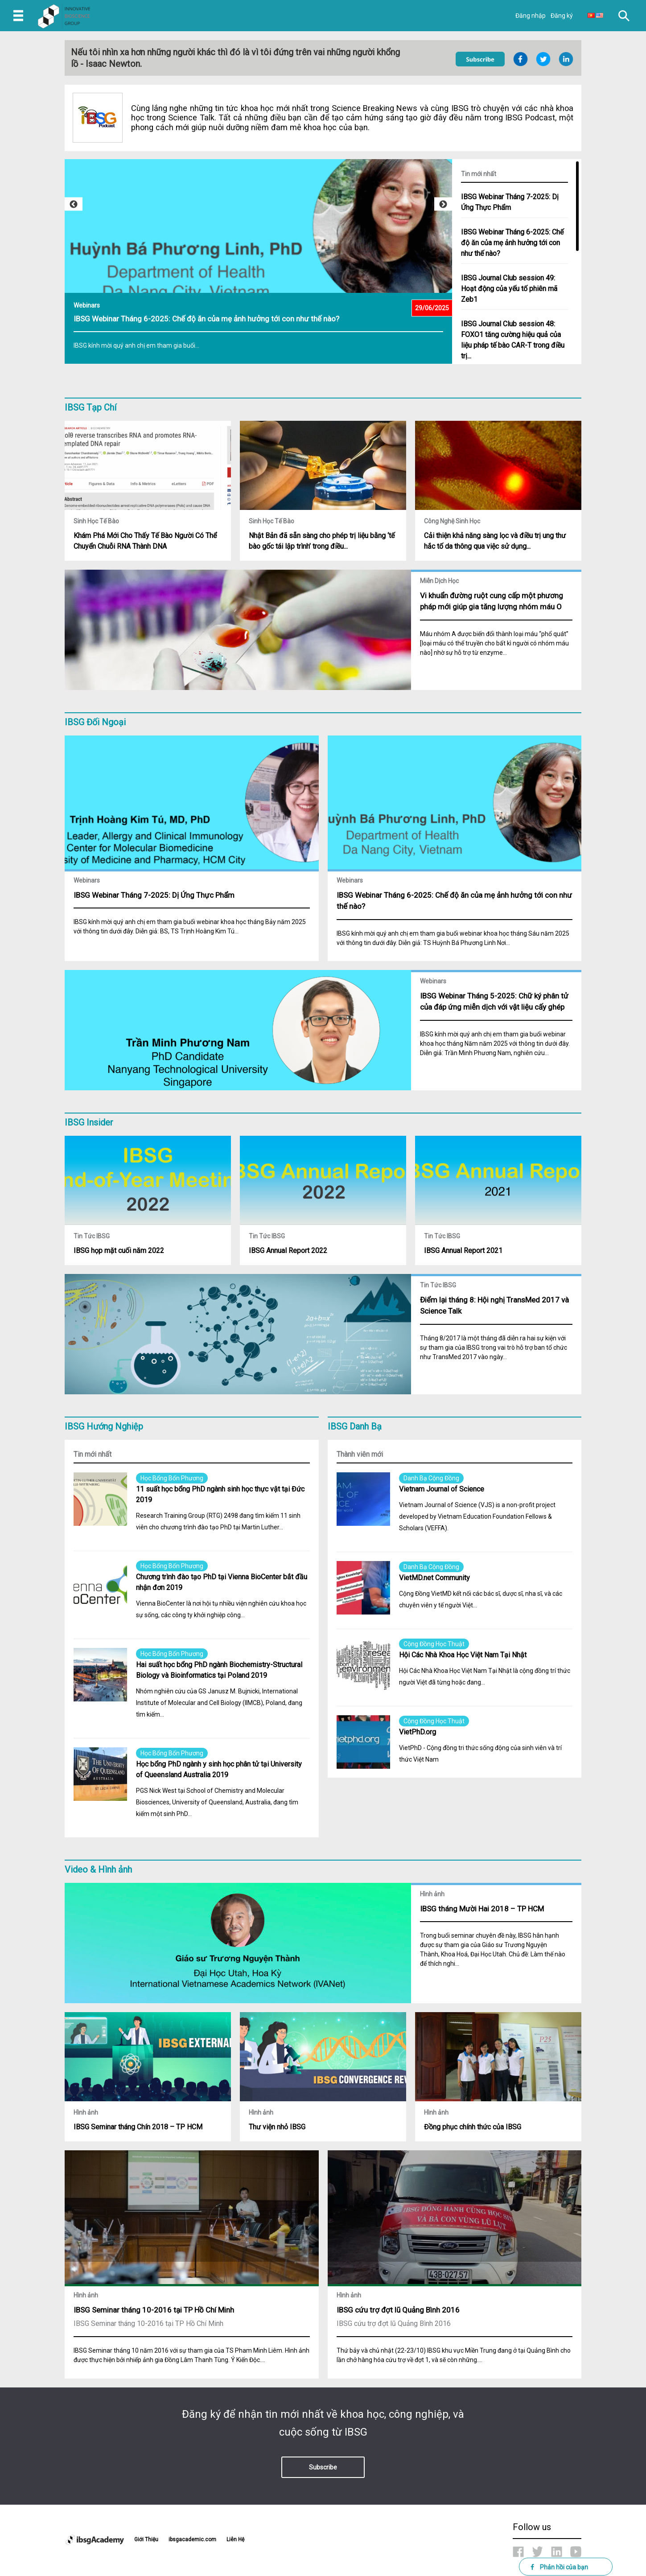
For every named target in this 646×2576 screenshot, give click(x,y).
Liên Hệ (235, 2539)
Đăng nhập (530, 15)
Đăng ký (562, 15)
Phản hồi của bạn (559, 2567)
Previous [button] (73, 203)
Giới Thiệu (146, 2539)
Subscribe (323, 2467)
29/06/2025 (432, 308)
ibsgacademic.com (192, 2539)
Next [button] (443, 203)
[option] (258, 266)
